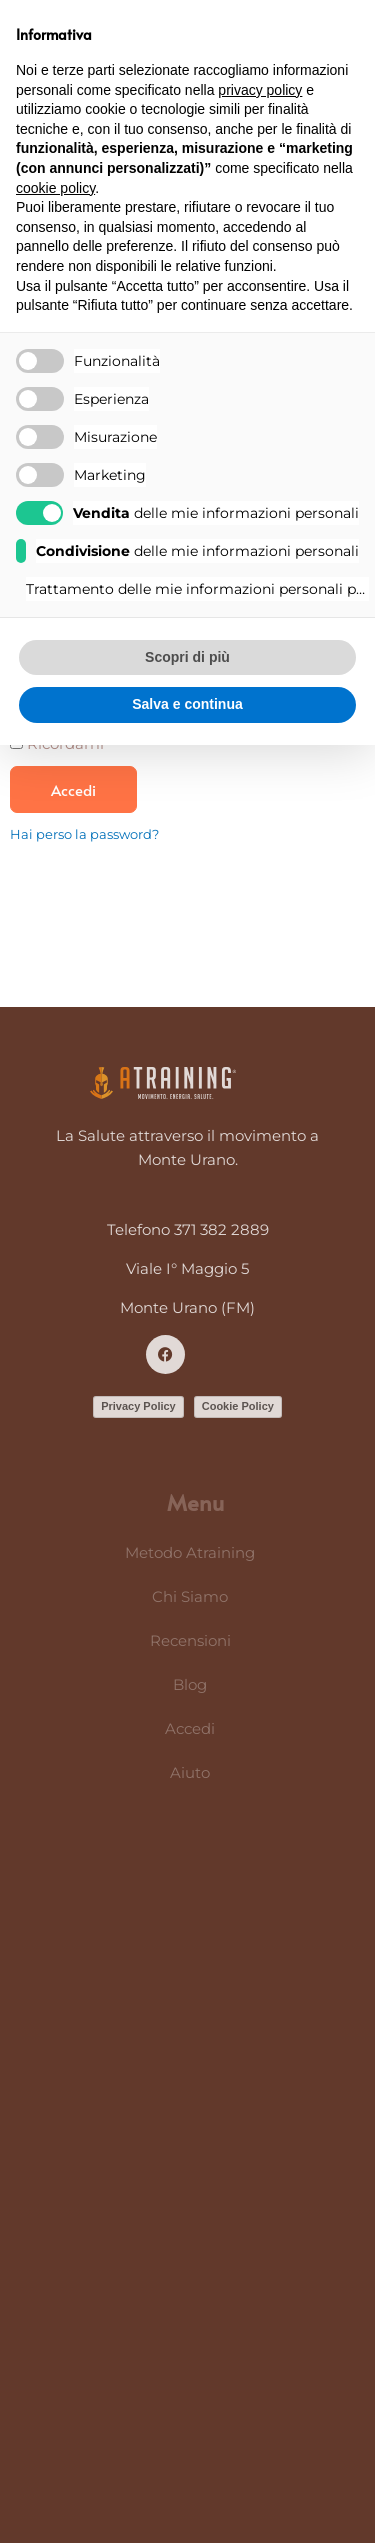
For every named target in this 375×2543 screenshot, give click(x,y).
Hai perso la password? (84, 834)
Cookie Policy (238, 1406)
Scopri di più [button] (187, 657)
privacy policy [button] (260, 90)
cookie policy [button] (55, 188)
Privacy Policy (138, 1406)
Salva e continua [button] (187, 704)
